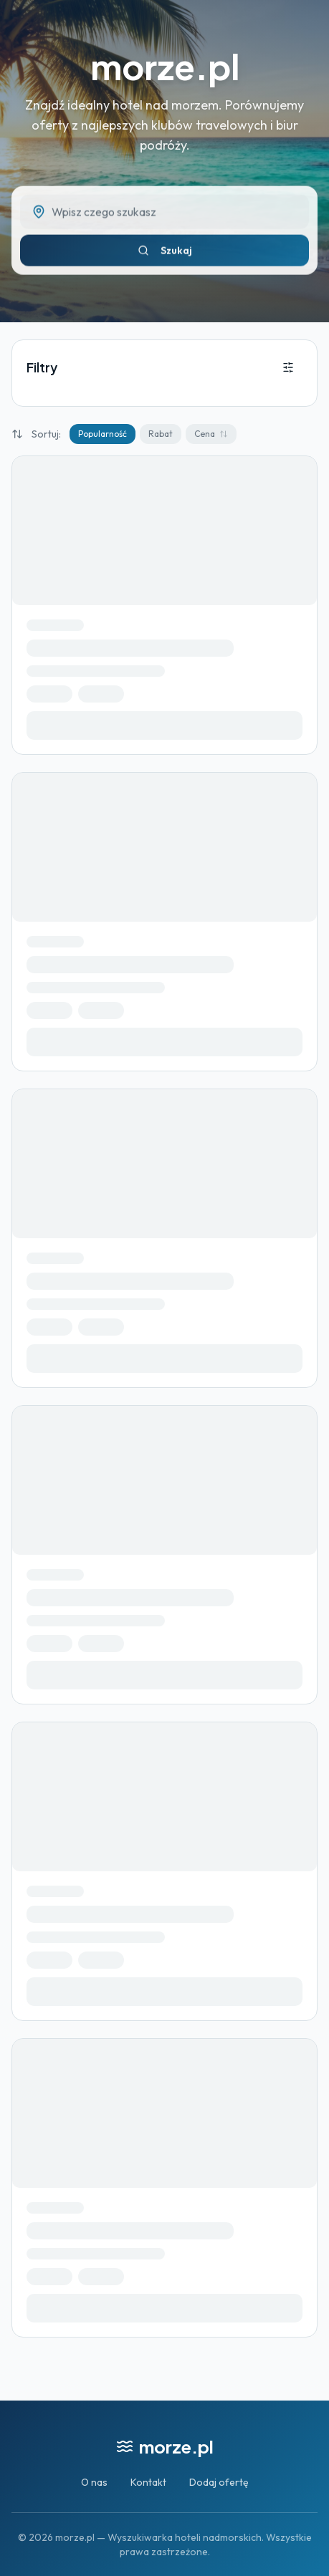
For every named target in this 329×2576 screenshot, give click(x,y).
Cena (211, 433)
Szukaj (165, 255)
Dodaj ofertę (219, 2482)
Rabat (160, 433)
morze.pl (164, 66)
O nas (94, 2482)
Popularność (102, 433)
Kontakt (148, 2482)
